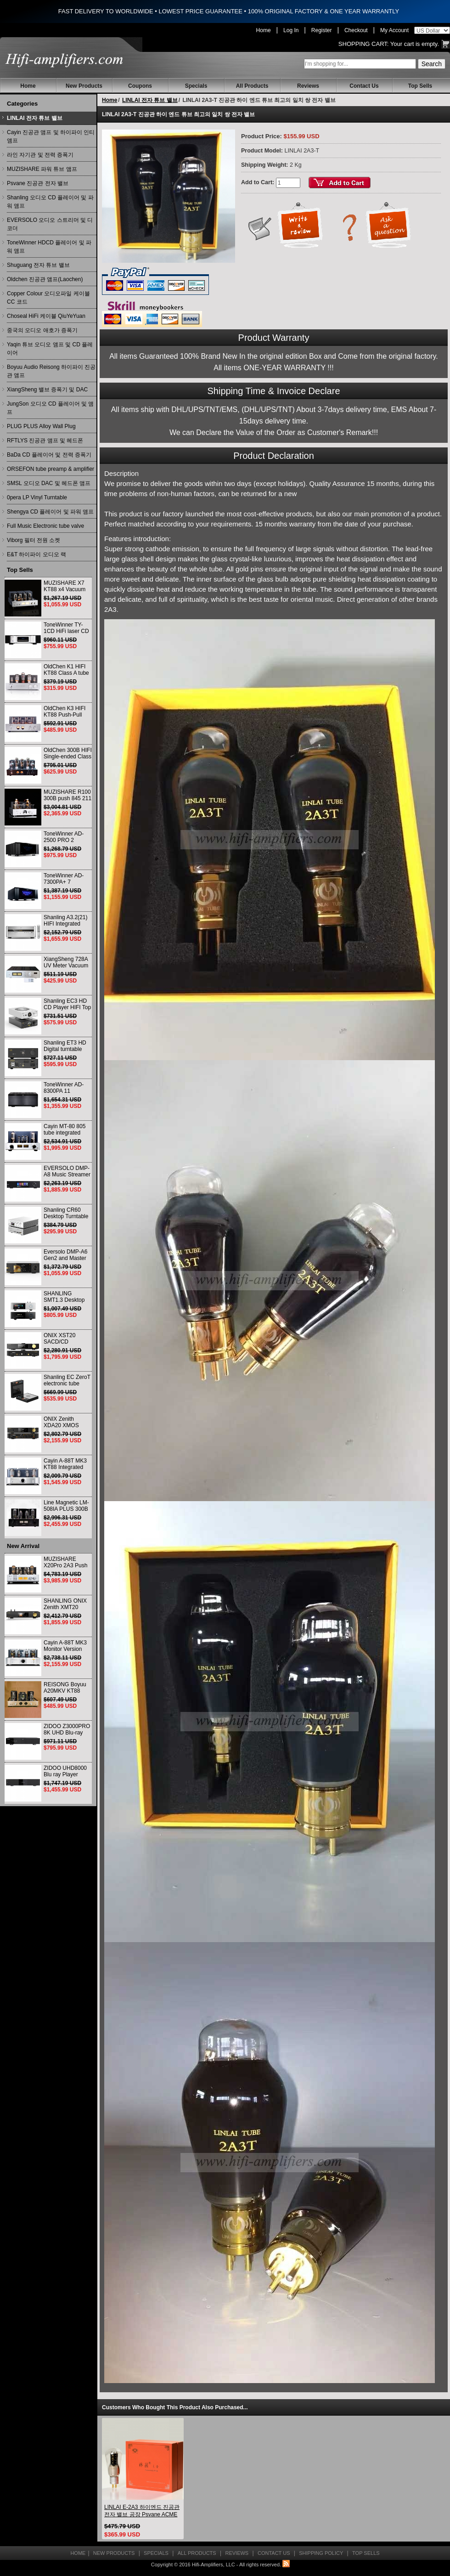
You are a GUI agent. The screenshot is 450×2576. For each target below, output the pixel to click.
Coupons (140, 86)
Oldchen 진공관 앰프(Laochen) (45, 279)
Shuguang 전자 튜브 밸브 (38, 265)
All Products (252, 86)
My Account (394, 30)
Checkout (356, 30)
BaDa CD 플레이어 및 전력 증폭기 (49, 455)
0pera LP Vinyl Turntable (37, 497)
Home (263, 30)
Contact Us (363, 86)
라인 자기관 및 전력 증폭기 (40, 155)
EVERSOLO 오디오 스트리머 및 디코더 (50, 224)
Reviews (308, 86)
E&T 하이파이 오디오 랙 (36, 554)
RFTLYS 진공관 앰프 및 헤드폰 (45, 440)
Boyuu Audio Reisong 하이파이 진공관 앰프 (51, 371)
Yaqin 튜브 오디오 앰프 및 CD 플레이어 (50, 348)
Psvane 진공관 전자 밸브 (37, 183)
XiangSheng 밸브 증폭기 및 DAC (47, 389)
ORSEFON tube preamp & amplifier (50, 469)
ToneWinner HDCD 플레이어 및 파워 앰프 (49, 246)
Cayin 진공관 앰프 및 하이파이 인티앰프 (51, 136)
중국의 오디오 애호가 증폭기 (42, 330)
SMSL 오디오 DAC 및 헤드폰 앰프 (48, 483)
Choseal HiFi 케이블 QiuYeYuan (46, 316)
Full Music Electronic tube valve (45, 526)
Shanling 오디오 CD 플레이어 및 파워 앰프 (50, 201)
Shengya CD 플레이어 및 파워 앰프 (50, 511)
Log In (290, 30)
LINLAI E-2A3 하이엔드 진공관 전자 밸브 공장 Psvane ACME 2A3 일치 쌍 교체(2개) (142, 2511)
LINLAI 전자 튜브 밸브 (34, 118)
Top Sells (420, 86)
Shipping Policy (321, 2553)
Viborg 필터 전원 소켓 (33, 540)
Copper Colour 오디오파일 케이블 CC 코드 (48, 297)
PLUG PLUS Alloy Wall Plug (41, 426)
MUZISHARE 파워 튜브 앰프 (42, 169)
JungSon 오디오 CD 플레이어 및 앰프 (50, 408)
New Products (84, 86)
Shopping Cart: (363, 43)
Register (321, 30)
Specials (196, 86)
